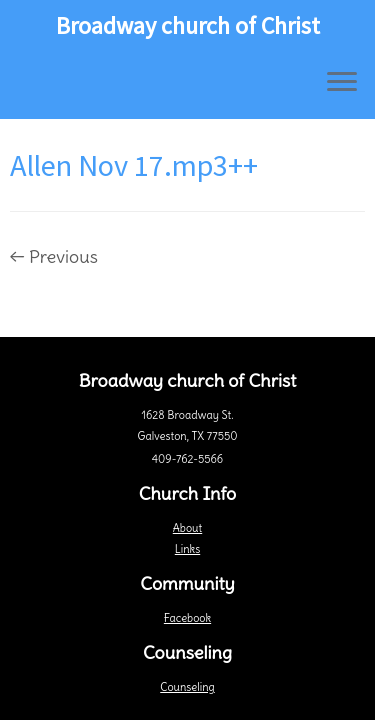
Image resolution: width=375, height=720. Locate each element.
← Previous (54, 256)
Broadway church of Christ (188, 26)
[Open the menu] (342, 83)
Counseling (187, 687)
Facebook (187, 618)
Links (187, 549)
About (187, 528)
